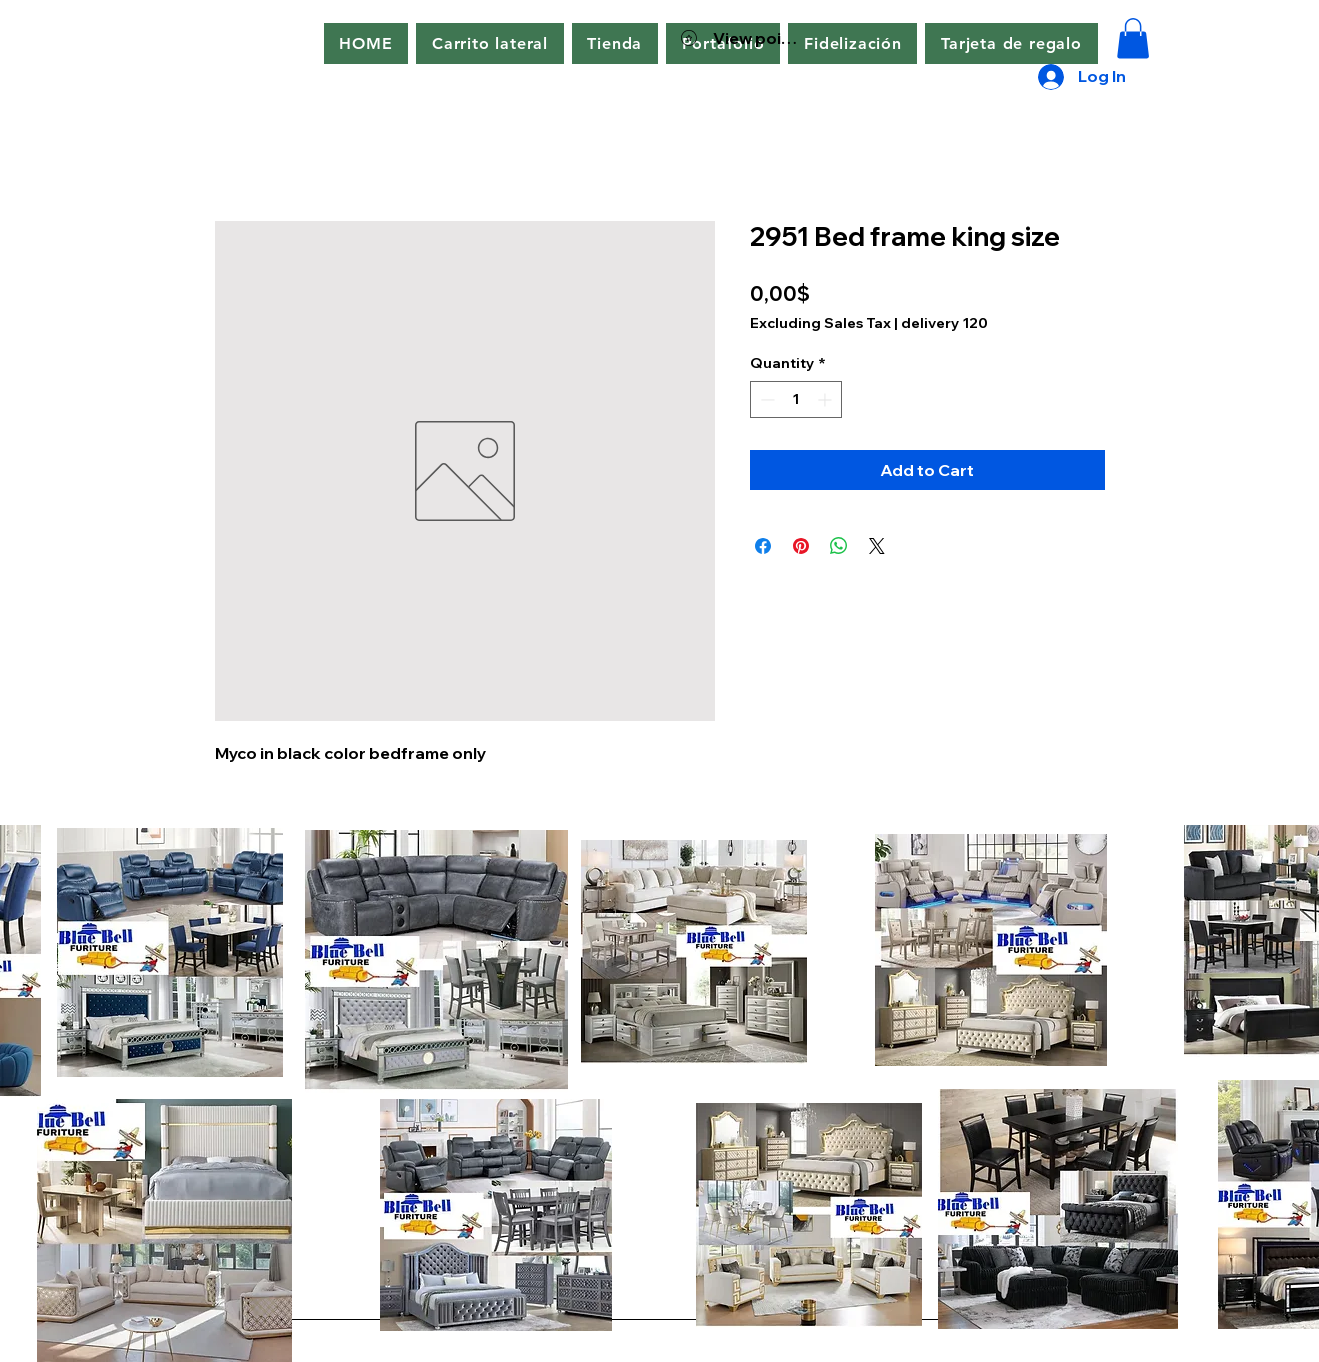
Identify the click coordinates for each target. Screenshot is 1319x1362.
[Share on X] (877, 546)
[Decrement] (765, 399)
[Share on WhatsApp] (839, 546)
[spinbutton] (796, 399)
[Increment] (826, 399)
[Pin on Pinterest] (801, 546)
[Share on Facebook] (763, 546)
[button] (489, 43)
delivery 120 (944, 323)
